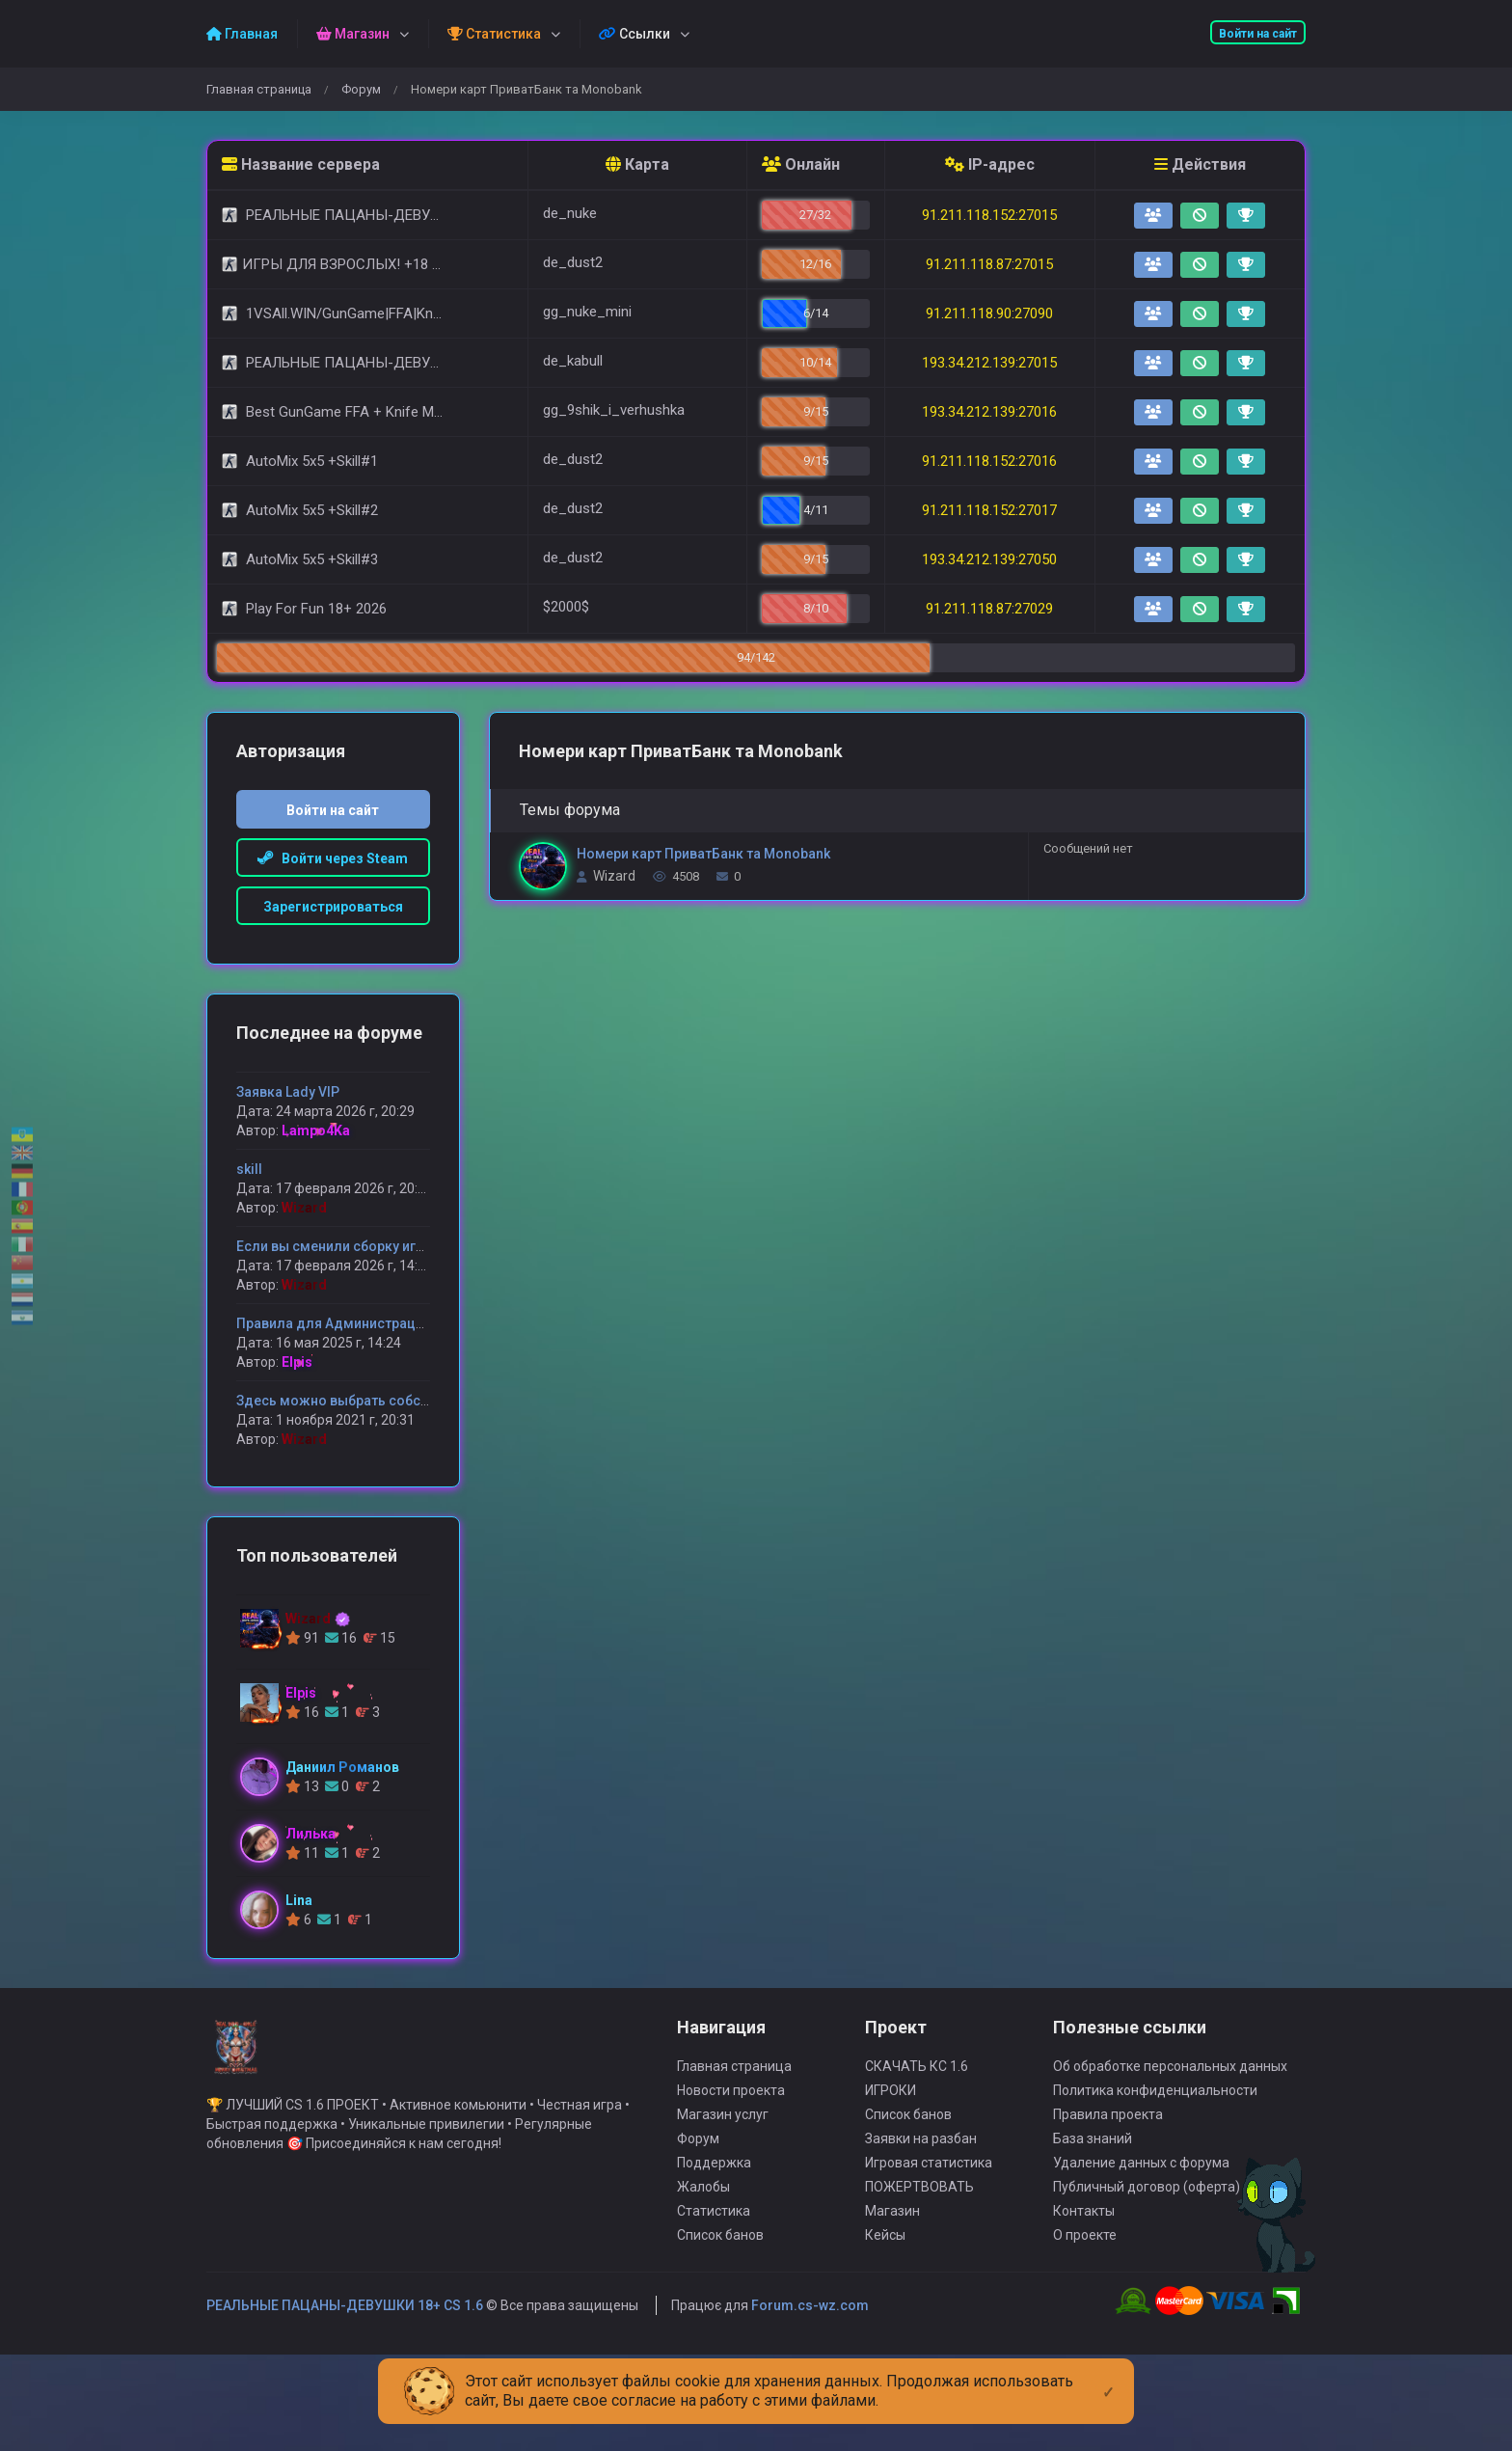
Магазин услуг (723, 2171)
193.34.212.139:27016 (989, 412)
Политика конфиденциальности (1155, 2147)
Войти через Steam (332, 858)
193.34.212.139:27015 (989, 362)
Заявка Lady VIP (287, 1092)
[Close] (1108, 2377)
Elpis (297, 1362)
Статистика (713, 2267)
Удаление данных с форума (1141, 2219)
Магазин (892, 2267)
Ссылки (634, 33)
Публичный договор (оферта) (1146, 2243)
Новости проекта (731, 2147)
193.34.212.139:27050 (989, 559)
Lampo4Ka (316, 1130)
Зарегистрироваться (333, 906)
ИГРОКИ (890, 2147)
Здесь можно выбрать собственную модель (384, 1400)
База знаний (1092, 2195)
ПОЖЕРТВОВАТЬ (919, 2243)
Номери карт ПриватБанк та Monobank (703, 853)
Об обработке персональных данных (1170, 2123)
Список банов (720, 2292)
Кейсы (885, 2292)
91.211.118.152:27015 (989, 215)
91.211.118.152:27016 (989, 461)
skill (249, 1169)
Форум (361, 89)
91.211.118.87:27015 (989, 264)
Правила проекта (1108, 2171)
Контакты (1084, 2267)
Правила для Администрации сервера (362, 1323)
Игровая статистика (928, 2219)
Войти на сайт (1258, 34)
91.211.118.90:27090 (989, 313)
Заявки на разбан (921, 2195)
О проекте (1085, 2292)
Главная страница (258, 89)
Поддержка (714, 2219)
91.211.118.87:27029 (989, 608)
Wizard (614, 876)
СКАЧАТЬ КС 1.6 (916, 2123)
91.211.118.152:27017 (989, 510)
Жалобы (703, 2243)
